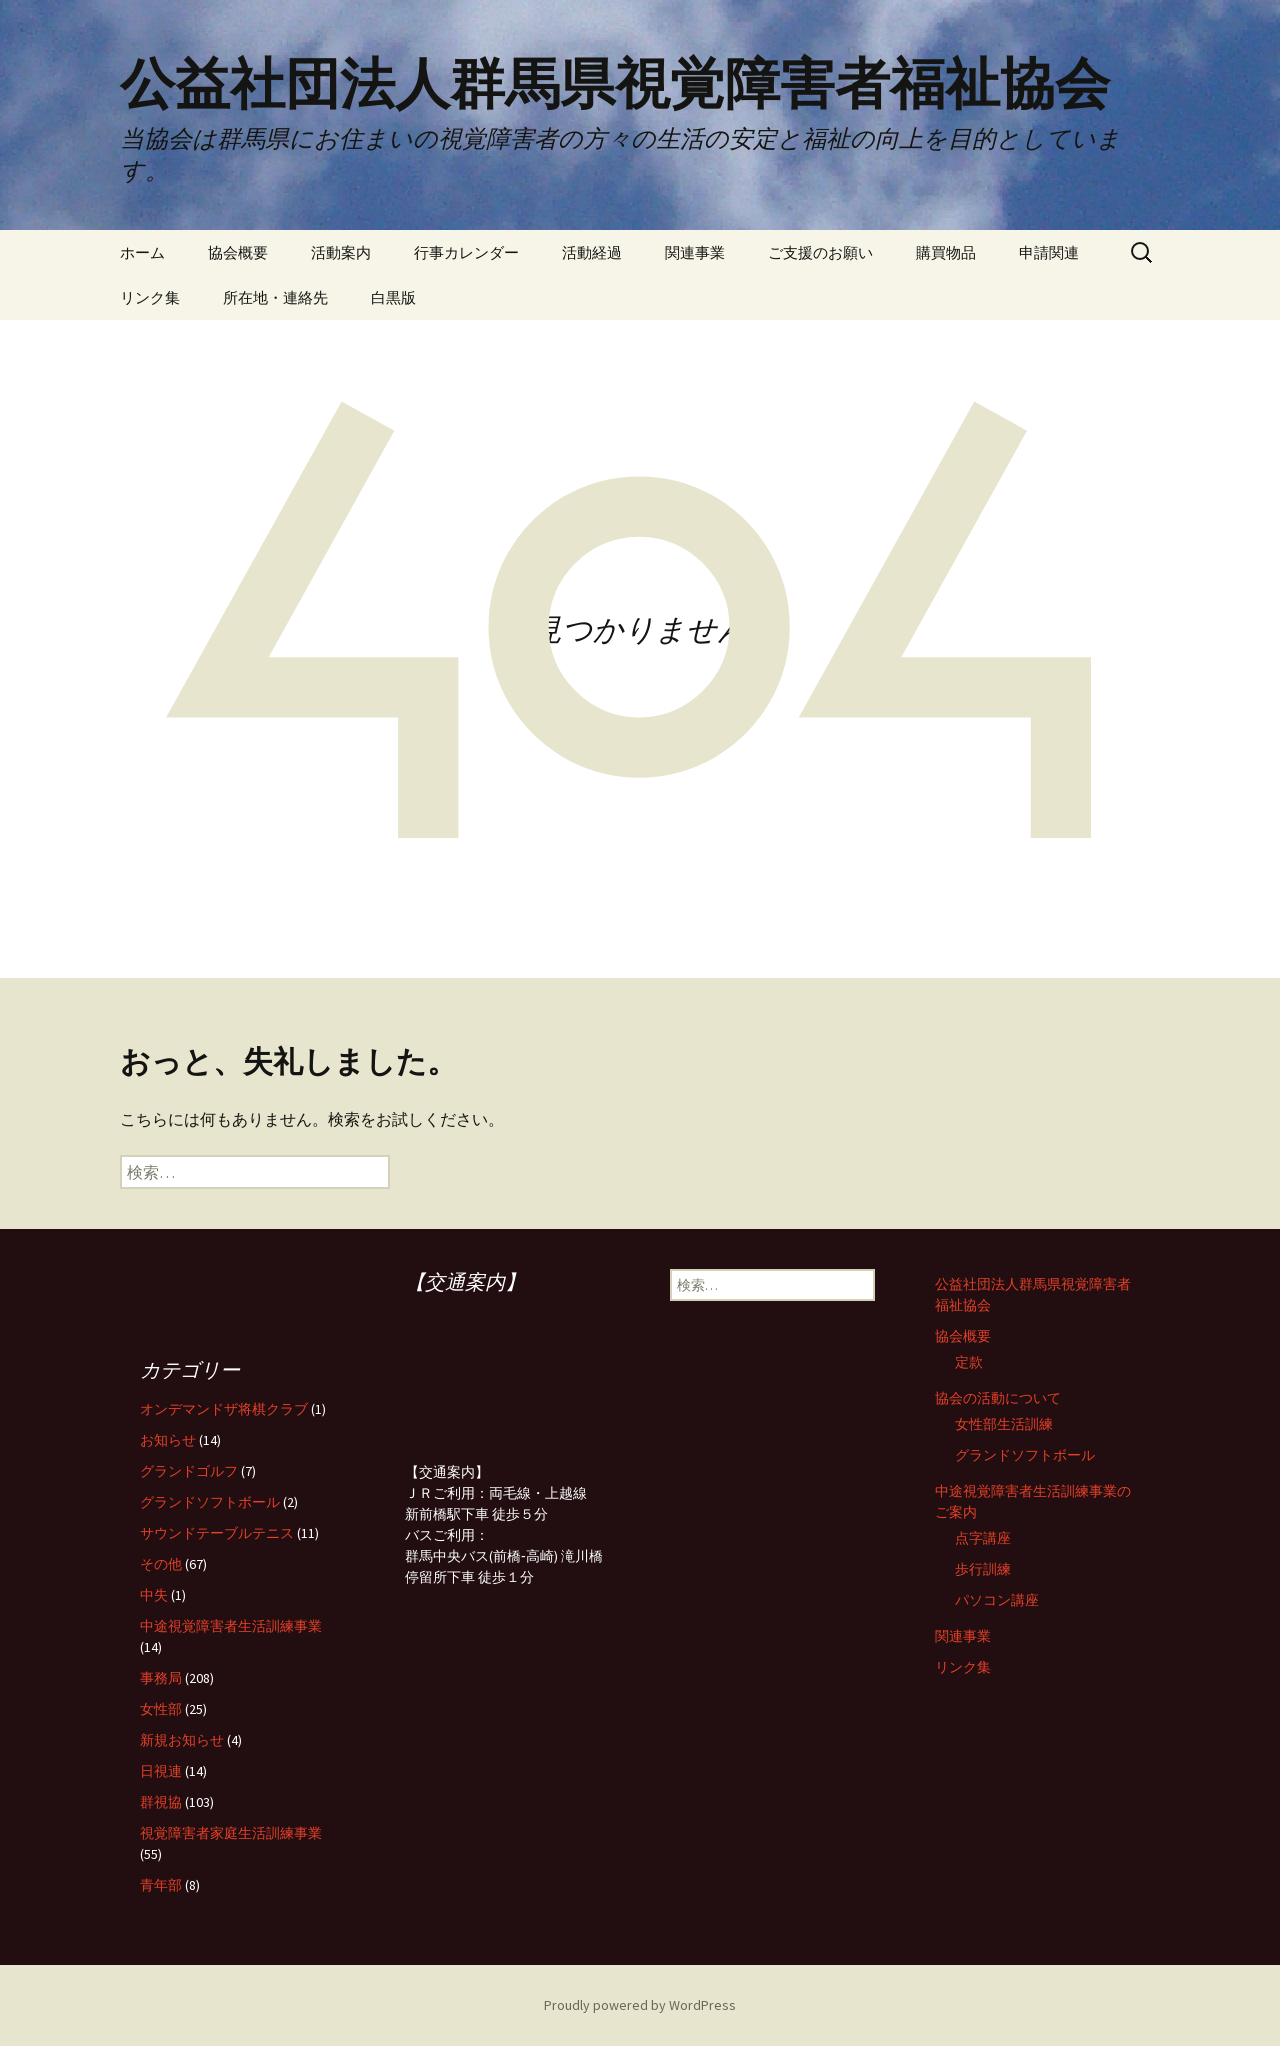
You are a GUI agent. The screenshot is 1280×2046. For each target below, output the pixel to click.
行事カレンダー (466, 252)
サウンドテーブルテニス (217, 1533)
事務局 (161, 1678)
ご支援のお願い (820, 252)
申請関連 (1049, 252)
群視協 (161, 1802)
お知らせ (168, 1440)
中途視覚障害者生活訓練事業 (231, 1626)
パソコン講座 (997, 1600)
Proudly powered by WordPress (640, 2005)
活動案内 (341, 252)
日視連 (161, 1771)
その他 (161, 1564)
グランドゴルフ (189, 1471)
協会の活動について (998, 1398)
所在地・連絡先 (275, 297)
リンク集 (150, 297)
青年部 (161, 1885)
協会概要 (238, 252)
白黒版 (393, 297)
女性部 (161, 1709)
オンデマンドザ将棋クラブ (224, 1409)
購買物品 (946, 252)
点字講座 (983, 1538)
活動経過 (592, 252)
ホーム (142, 252)
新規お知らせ (182, 1740)
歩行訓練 (983, 1569)
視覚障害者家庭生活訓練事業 (231, 1833)
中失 (154, 1595)
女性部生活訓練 (1004, 1424)
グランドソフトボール (1025, 1455)
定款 (969, 1362)
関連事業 (695, 252)
